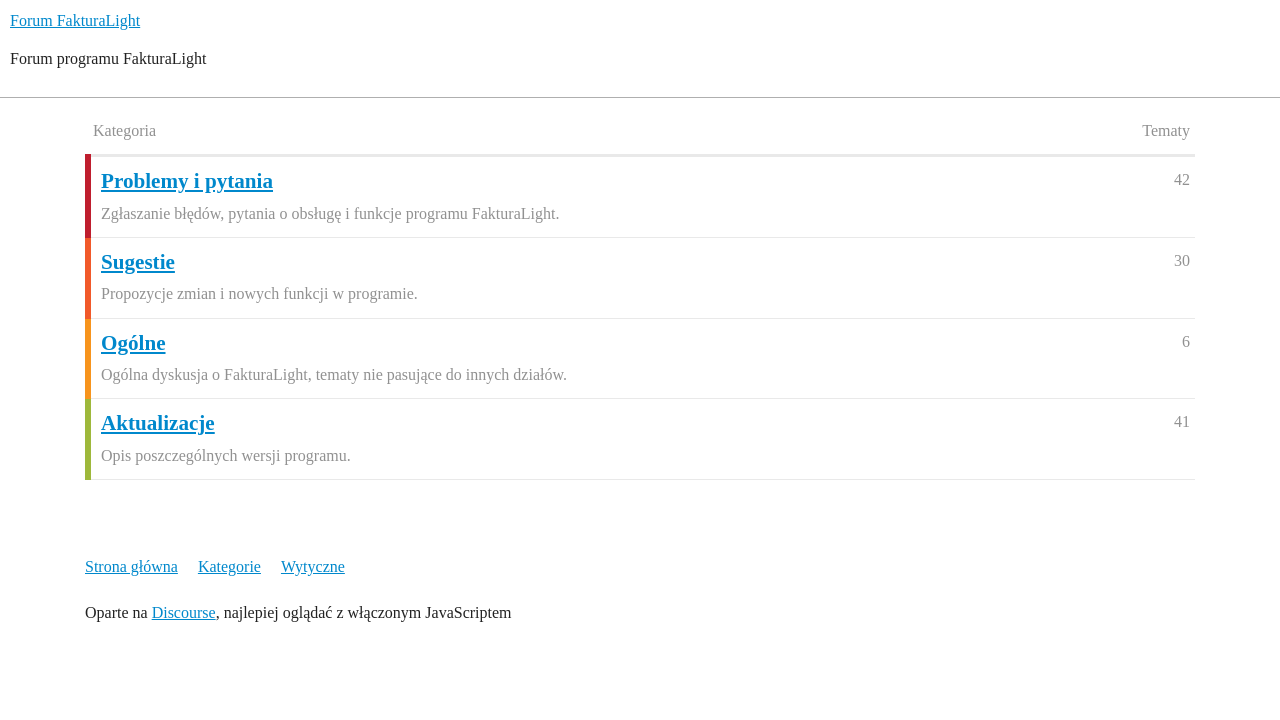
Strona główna (131, 566)
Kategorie (229, 566)
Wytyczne (313, 566)
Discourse (184, 612)
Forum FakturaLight (75, 20)
